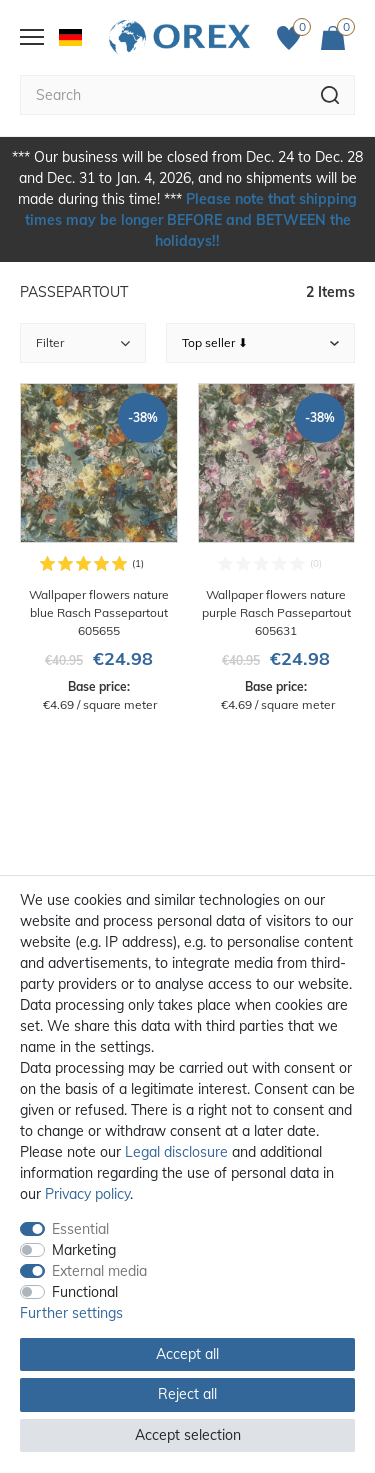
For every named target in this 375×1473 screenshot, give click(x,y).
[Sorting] (261, 343)
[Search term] (163, 95)
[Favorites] (294, 38)
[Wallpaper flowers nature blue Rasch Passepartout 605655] (99, 548)
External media (99, 1271)
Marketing (84, 1250)
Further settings (71, 1313)
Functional (85, 1292)
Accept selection (188, 1435)
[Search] (330, 95)
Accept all (187, 1354)
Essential (80, 1229)
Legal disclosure (176, 1152)
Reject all (187, 1394)
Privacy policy (87, 1194)
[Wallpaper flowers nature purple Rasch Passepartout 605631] (277, 548)
